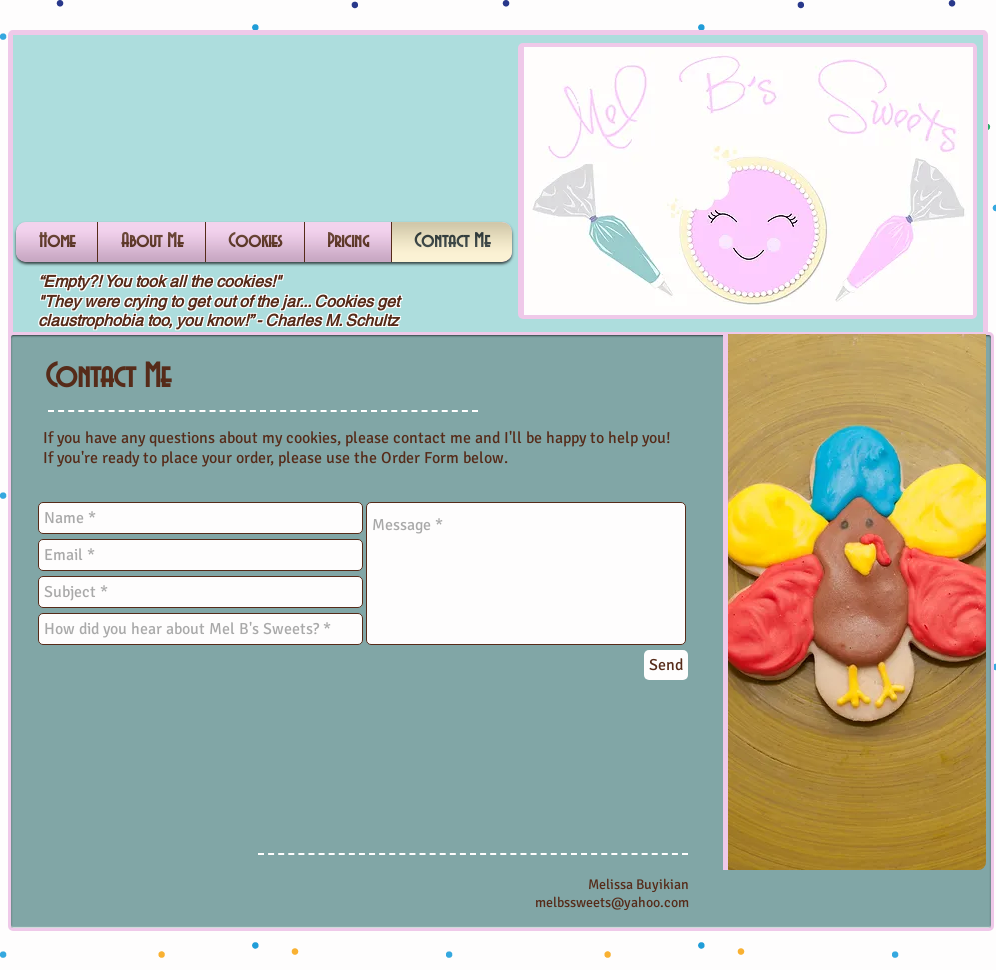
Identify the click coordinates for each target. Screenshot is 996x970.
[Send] (666, 665)
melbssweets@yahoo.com (612, 902)
